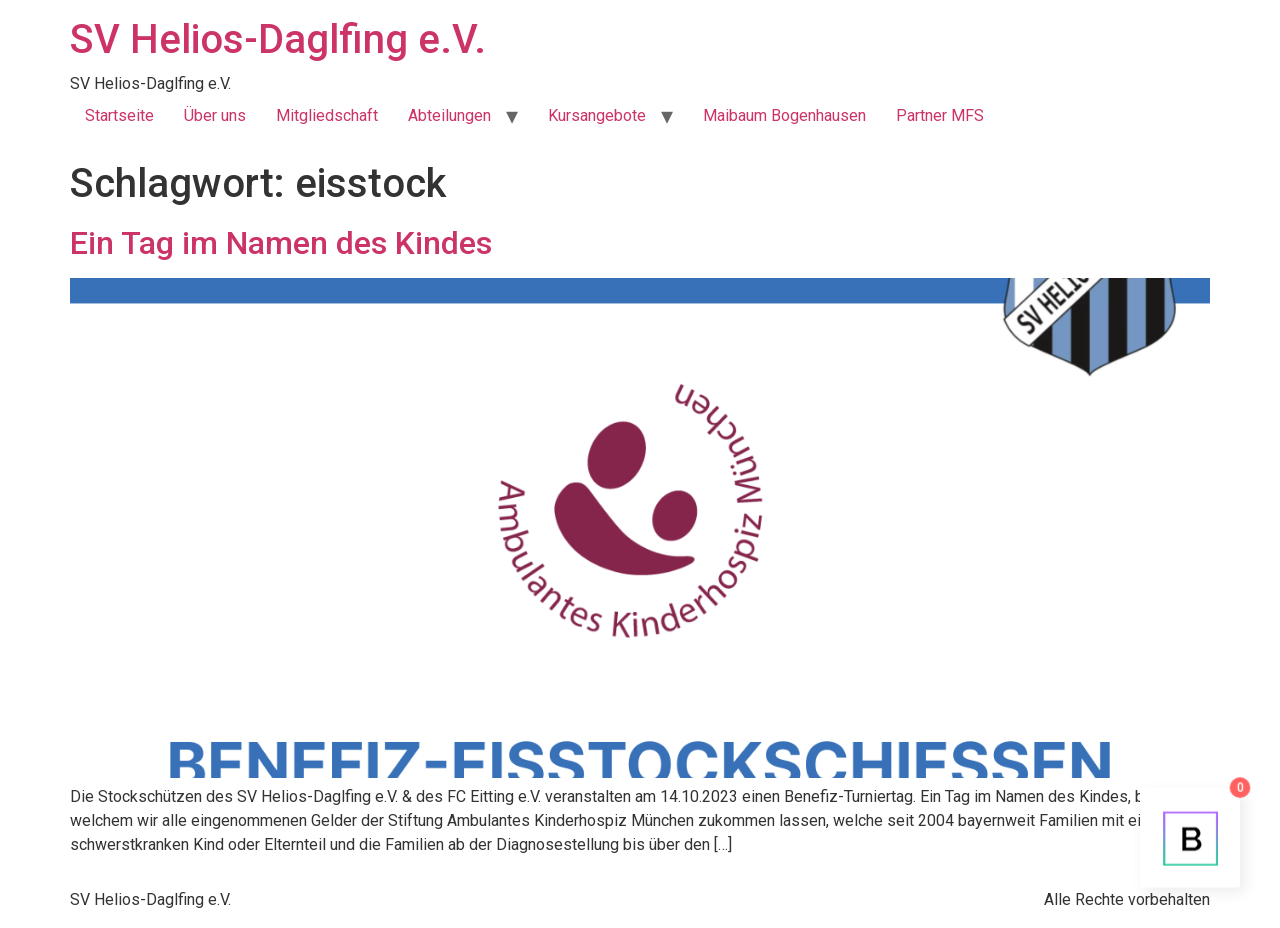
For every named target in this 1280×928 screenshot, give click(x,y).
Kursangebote (597, 115)
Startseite (119, 115)
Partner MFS (940, 115)
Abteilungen (449, 115)
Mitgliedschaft (327, 115)
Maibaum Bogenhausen (784, 115)
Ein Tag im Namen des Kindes (281, 243)
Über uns (215, 115)
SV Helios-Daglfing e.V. (278, 39)
